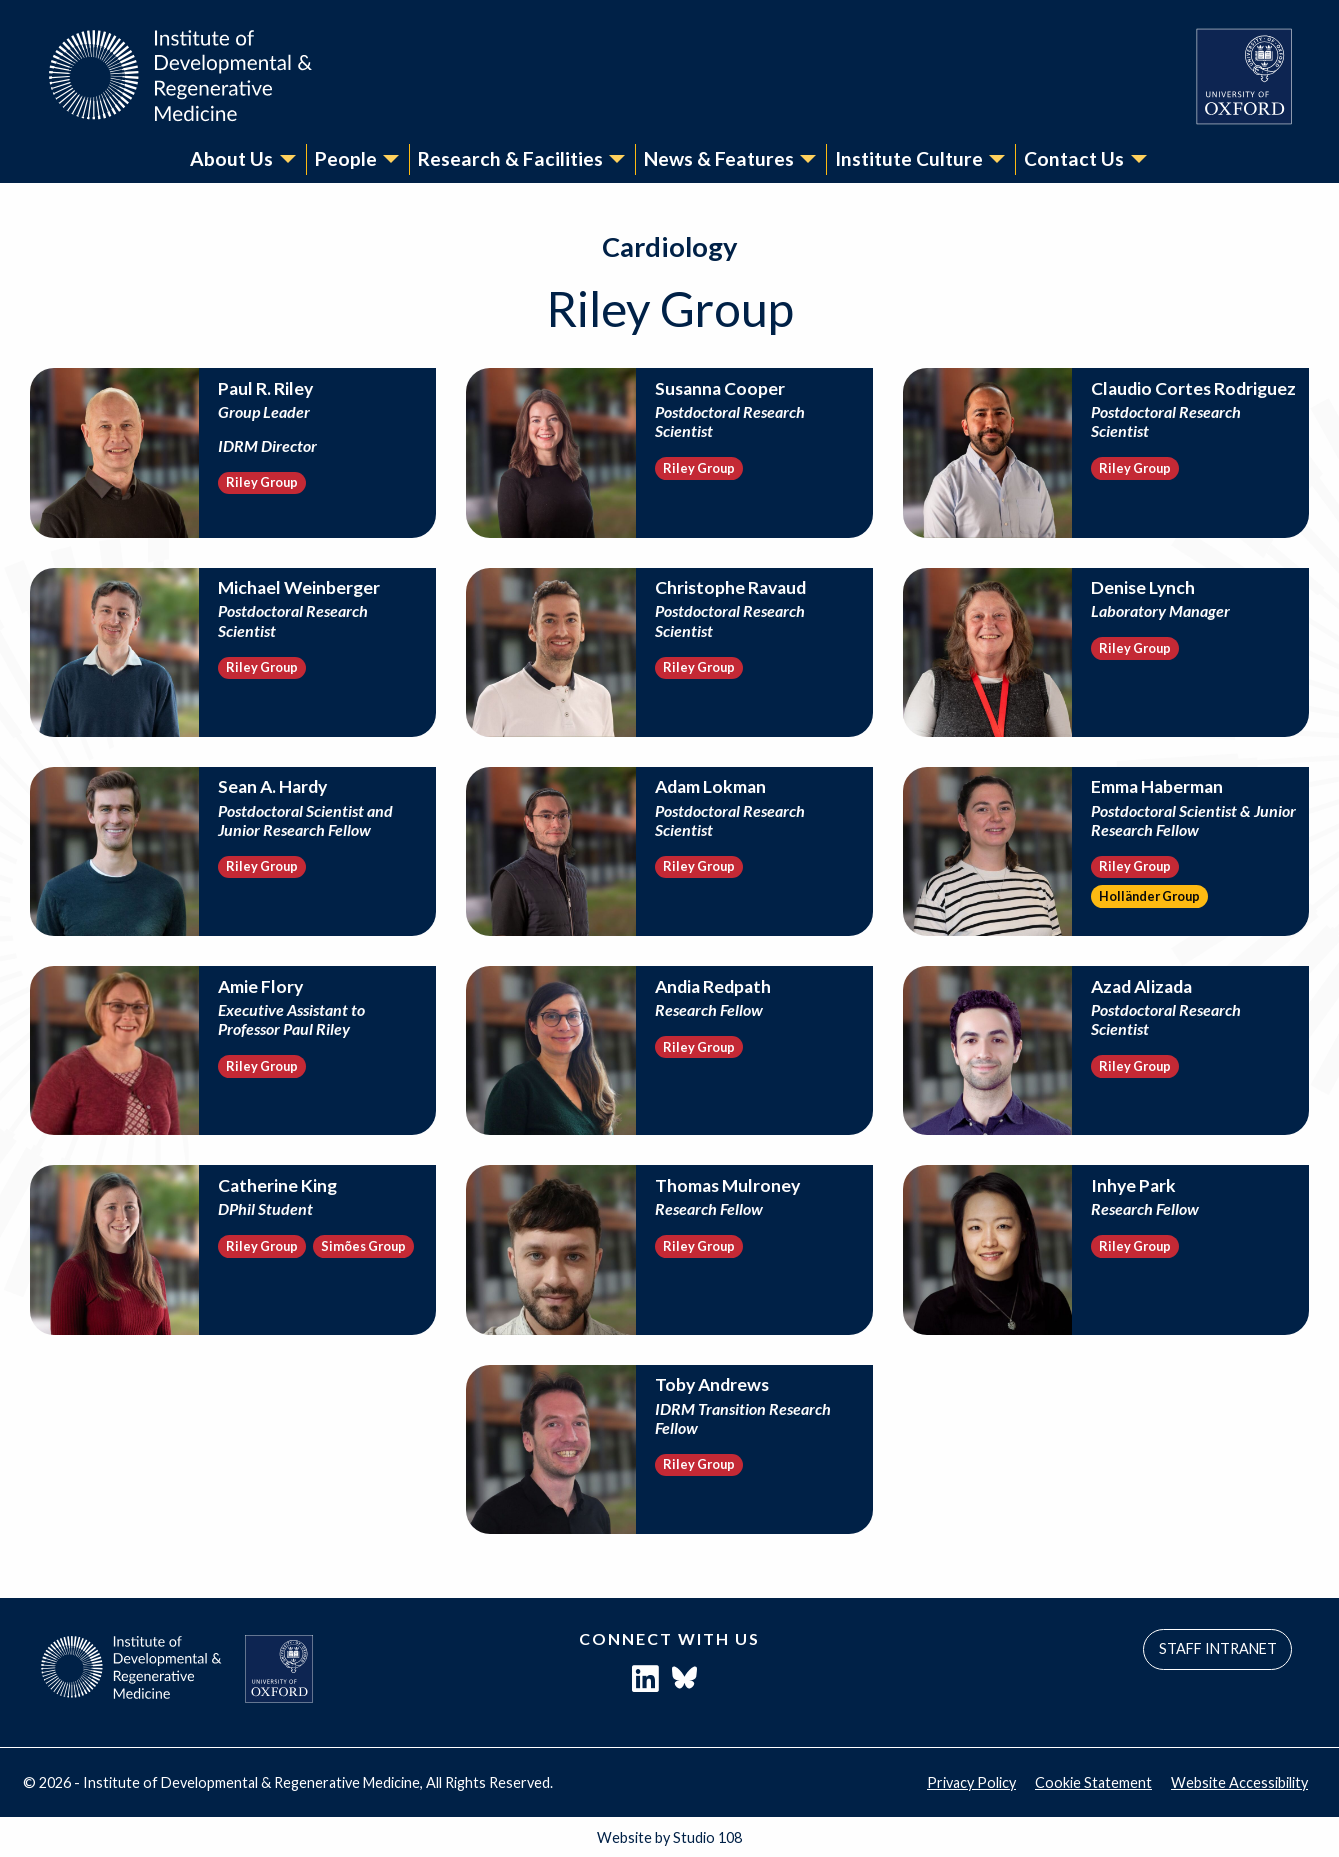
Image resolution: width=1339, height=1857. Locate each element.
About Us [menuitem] (231, 158)
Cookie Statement (1093, 1782)
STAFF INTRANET (1218, 1649)
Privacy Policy (971, 1782)
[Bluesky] (684, 1683)
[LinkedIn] (645, 1683)
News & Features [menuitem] (719, 158)
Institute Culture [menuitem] (909, 158)
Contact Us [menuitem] (1074, 158)
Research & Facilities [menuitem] (510, 158)
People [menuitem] (346, 158)
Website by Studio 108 (669, 1837)
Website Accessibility (1239, 1782)
